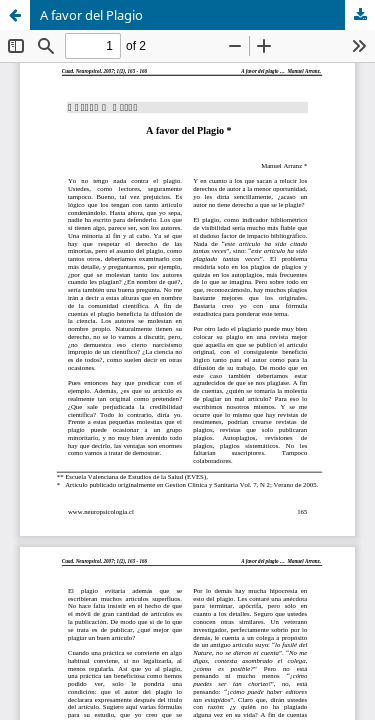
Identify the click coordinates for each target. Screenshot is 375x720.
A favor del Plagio (91, 15)
